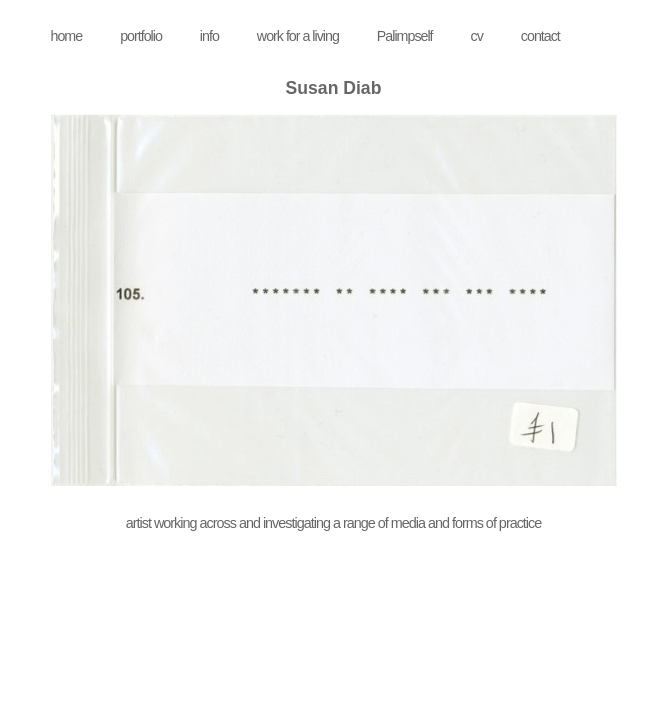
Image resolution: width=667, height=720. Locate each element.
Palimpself (405, 36)
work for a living (298, 36)
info (209, 36)
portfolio (141, 36)
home (67, 36)
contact (540, 36)
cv (477, 36)
